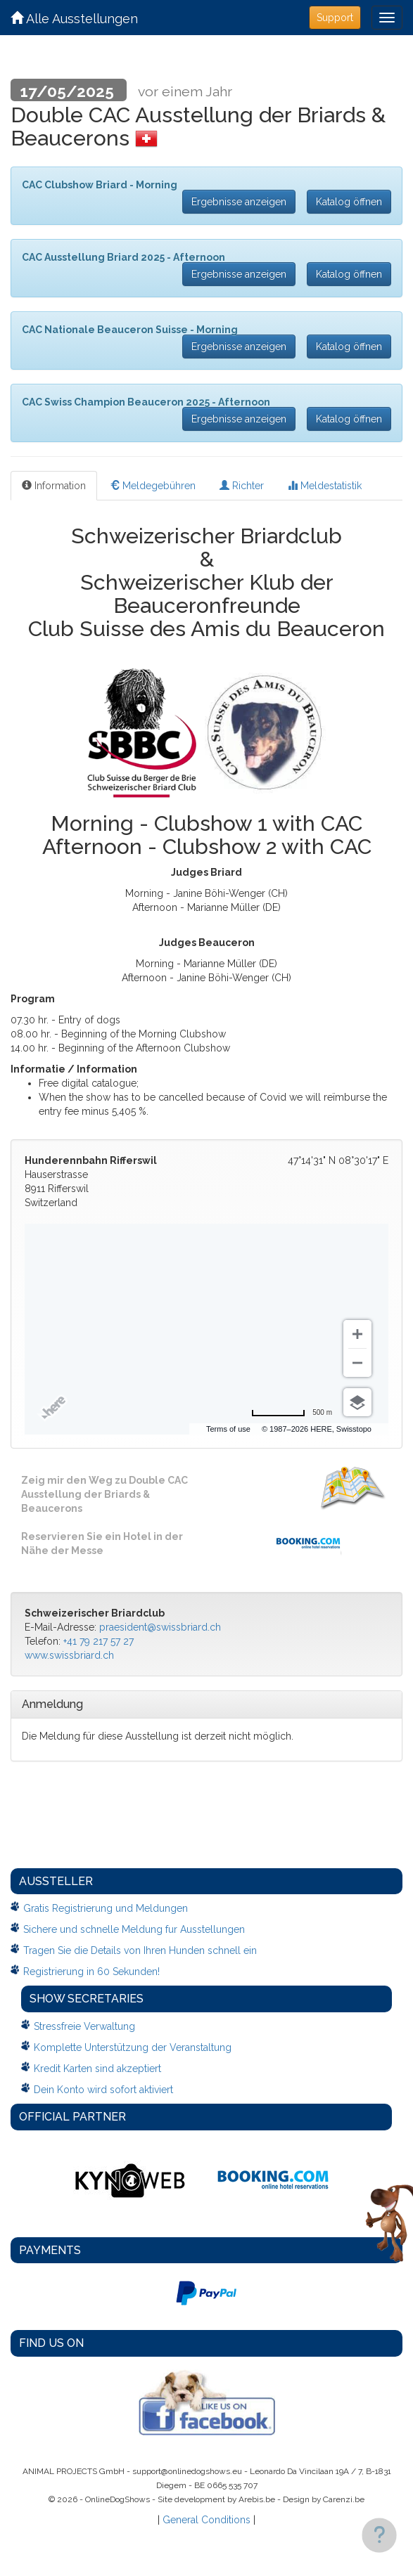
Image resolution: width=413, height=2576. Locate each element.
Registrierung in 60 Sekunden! (91, 1971)
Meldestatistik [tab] (325, 485)
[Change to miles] (291, 1413)
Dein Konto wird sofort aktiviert (103, 2089)
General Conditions (206, 2519)
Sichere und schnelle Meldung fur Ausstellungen (134, 1929)
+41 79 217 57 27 (98, 1641)
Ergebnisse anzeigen (238, 201)
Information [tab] (54, 485)
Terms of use (268, 1429)
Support (335, 17)
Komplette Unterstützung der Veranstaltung (132, 2047)
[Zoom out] (357, 1363)
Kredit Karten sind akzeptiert (97, 2068)
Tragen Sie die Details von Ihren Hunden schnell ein (140, 1950)
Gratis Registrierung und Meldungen (105, 1908)
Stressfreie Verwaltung (84, 2026)
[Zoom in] (357, 1334)
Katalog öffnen (349, 201)
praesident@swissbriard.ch (160, 1627)
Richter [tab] (242, 485)
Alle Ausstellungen (74, 18)
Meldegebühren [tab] (153, 485)
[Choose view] (357, 1402)
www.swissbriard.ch (69, 1655)
